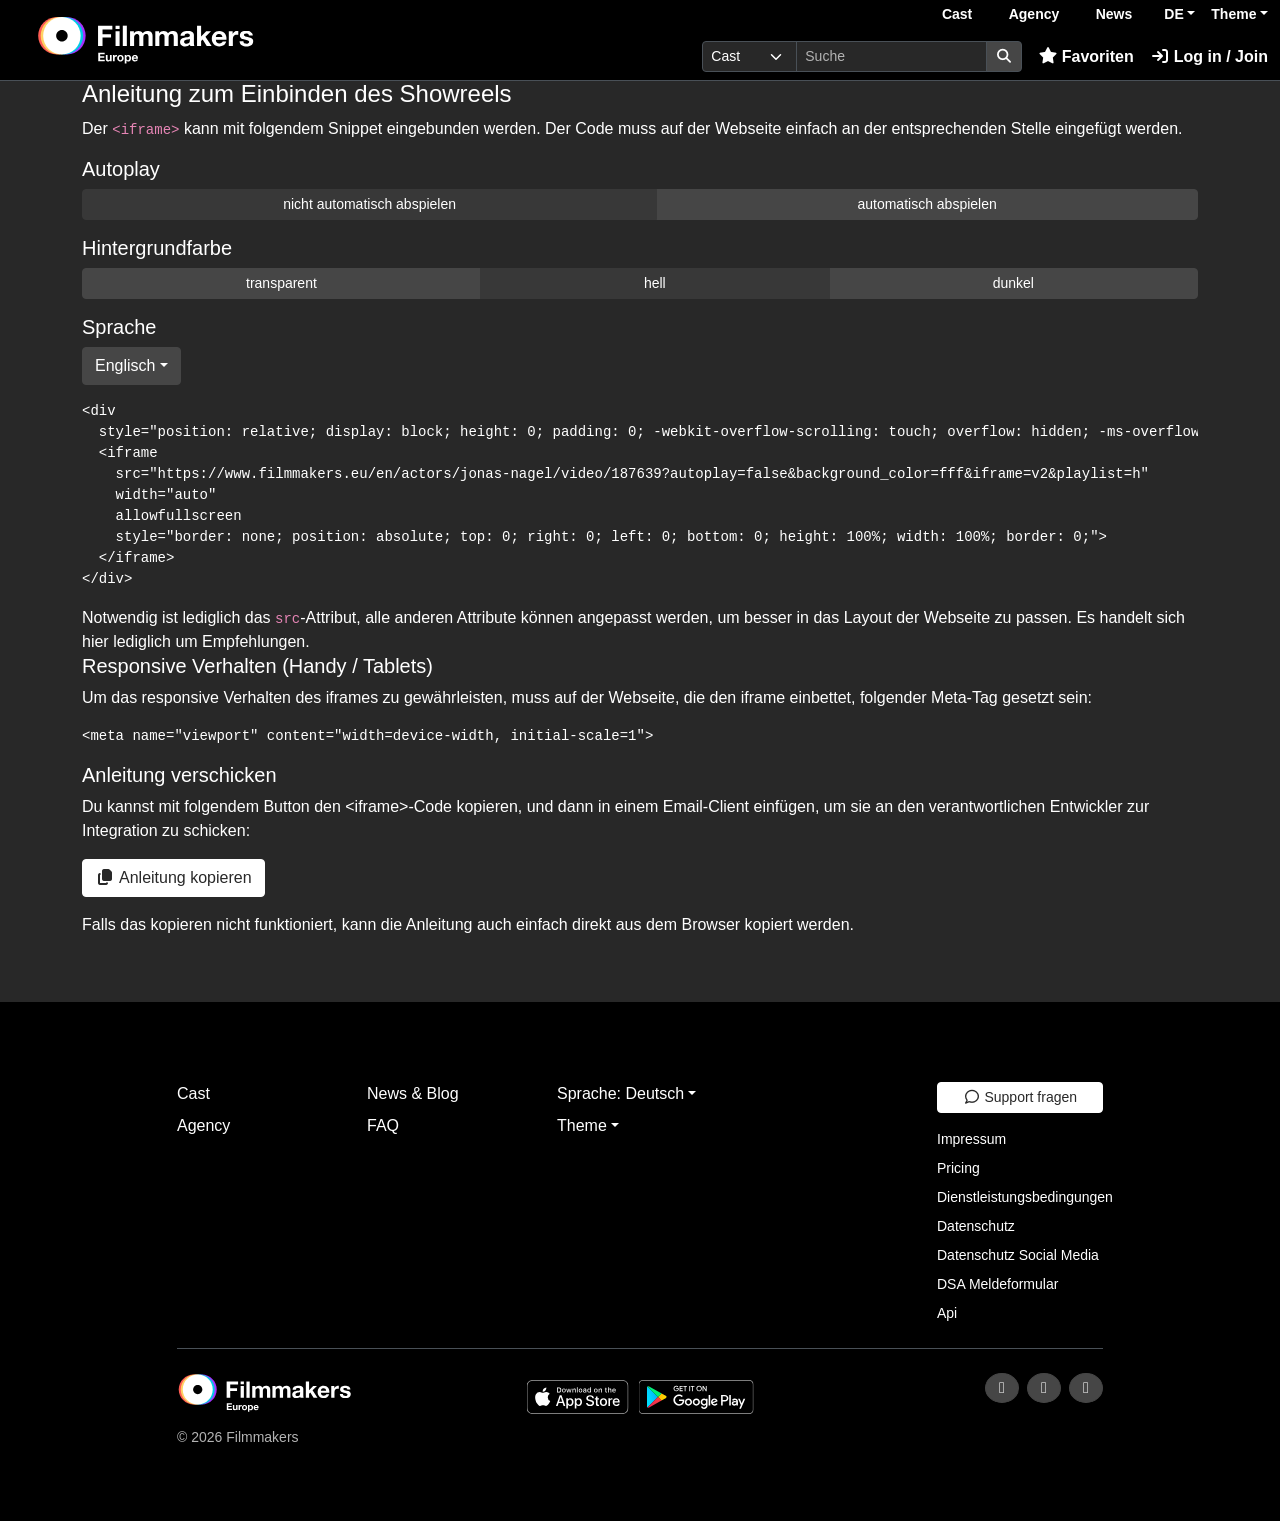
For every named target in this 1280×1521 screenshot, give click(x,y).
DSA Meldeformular (997, 1284)
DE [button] (1173, 14)
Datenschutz (976, 1226)
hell (655, 283)
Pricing (958, 1168)
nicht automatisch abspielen (369, 204)
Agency (1034, 14)
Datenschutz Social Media (1018, 1255)
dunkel (1013, 283)
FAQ (383, 1125)
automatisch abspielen (926, 204)
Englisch (125, 365)
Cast (957, 14)
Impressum (971, 1139)
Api (947, 1313)
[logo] (195, 40)
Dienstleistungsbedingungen (1025, 1197)
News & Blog (413, 1093)
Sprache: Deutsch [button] (620, 1093)
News (1114, 14)
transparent (281, 283)
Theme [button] (1233, 14)
